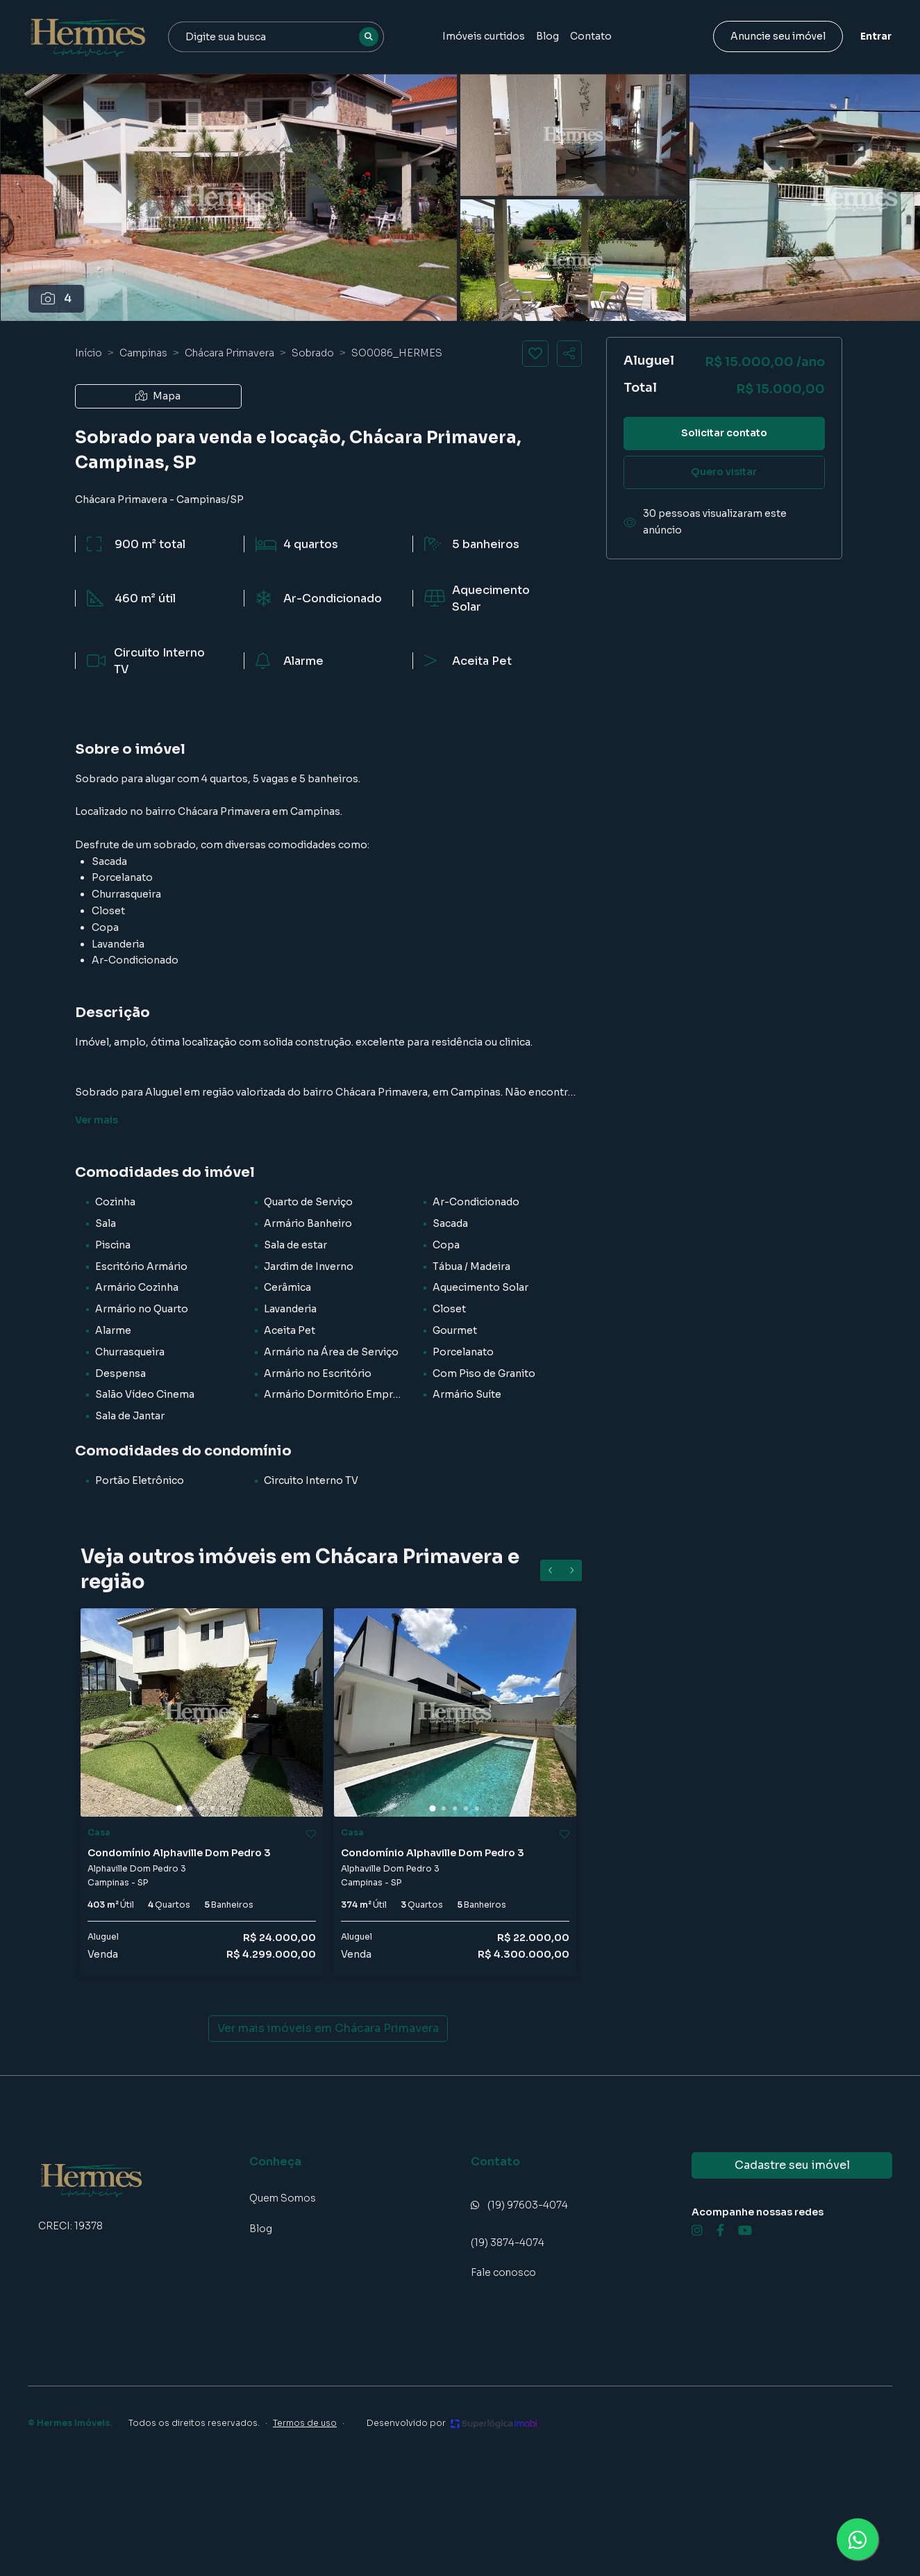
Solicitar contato (724, 433)
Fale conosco (503, 2272)
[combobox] (276, 37)
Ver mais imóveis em (328, 2028)
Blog (547, 36)
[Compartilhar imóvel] (569, 353)
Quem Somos (282, 2198)
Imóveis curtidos (483, 36)
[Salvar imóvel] (535, 353)
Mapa (158, 396)
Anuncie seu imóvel (778, 36)
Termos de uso (305, 2423)
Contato (591, 36)
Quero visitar (724, 471)
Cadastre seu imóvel (792, 2165)
